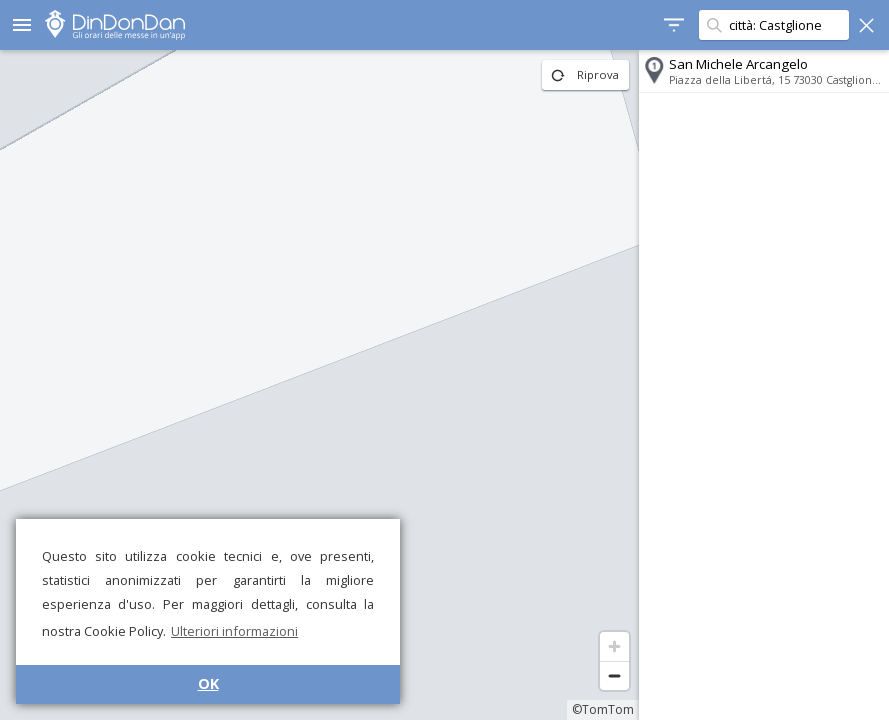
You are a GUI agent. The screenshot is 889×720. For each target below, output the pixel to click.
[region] (319, 385)
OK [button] (208, 683)
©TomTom (603, 709)
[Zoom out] (614, 675)
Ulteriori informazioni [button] (234, 631)
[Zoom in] (614, 646)
